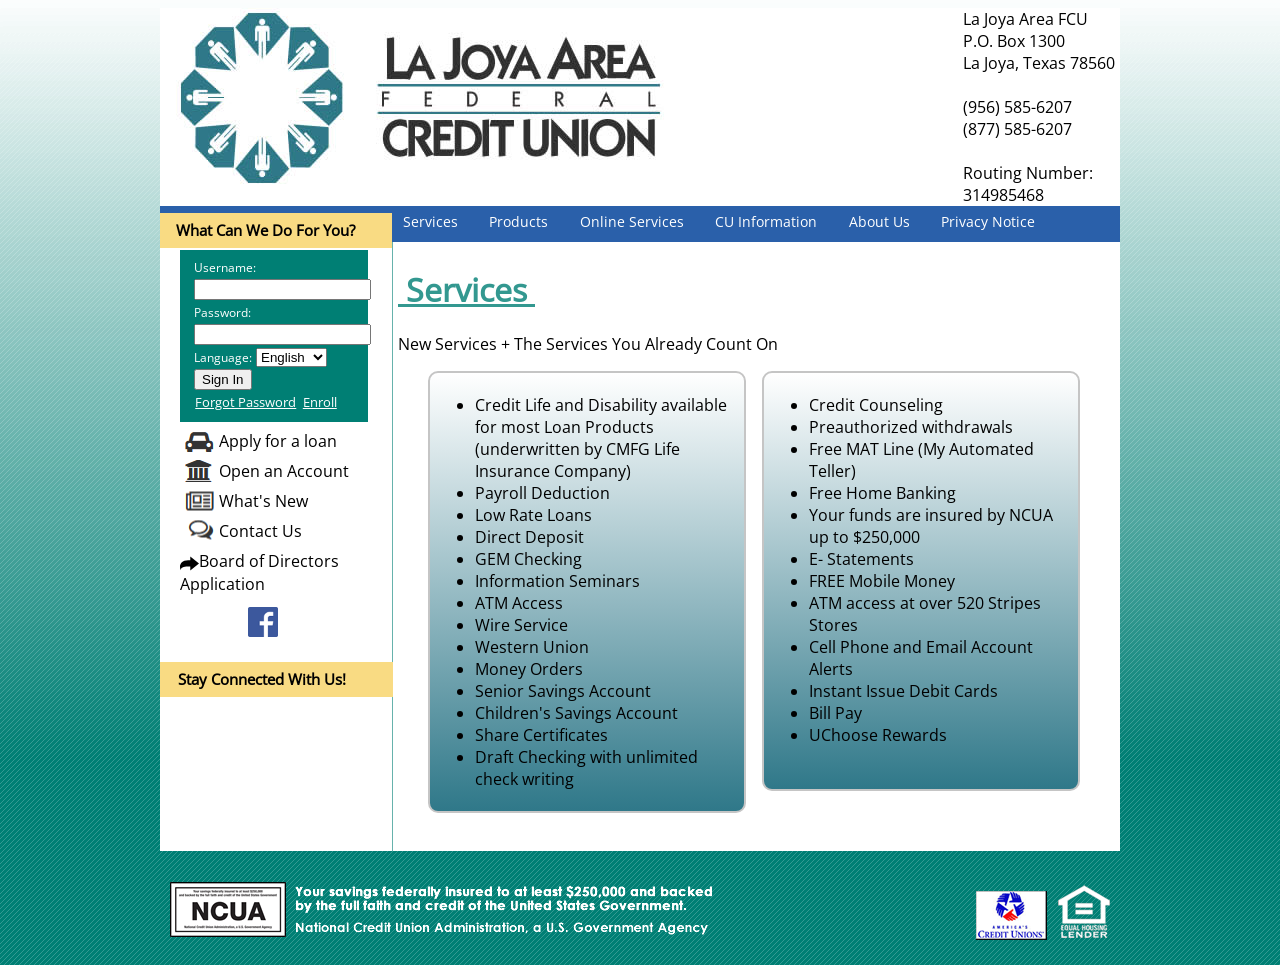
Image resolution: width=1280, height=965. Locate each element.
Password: (222, 312)
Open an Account (284, 471)
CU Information (766, 221)
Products (518, 221)
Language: (223, 357)
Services (430, 221)
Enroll (320, 402)
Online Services (632, 221)
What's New (263, 501)
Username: (225, 267)
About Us (879, 221)
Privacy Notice (988, 221)
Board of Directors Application (259, 572)
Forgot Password (245, 402)
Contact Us (260, 531)
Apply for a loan (278, 441)
